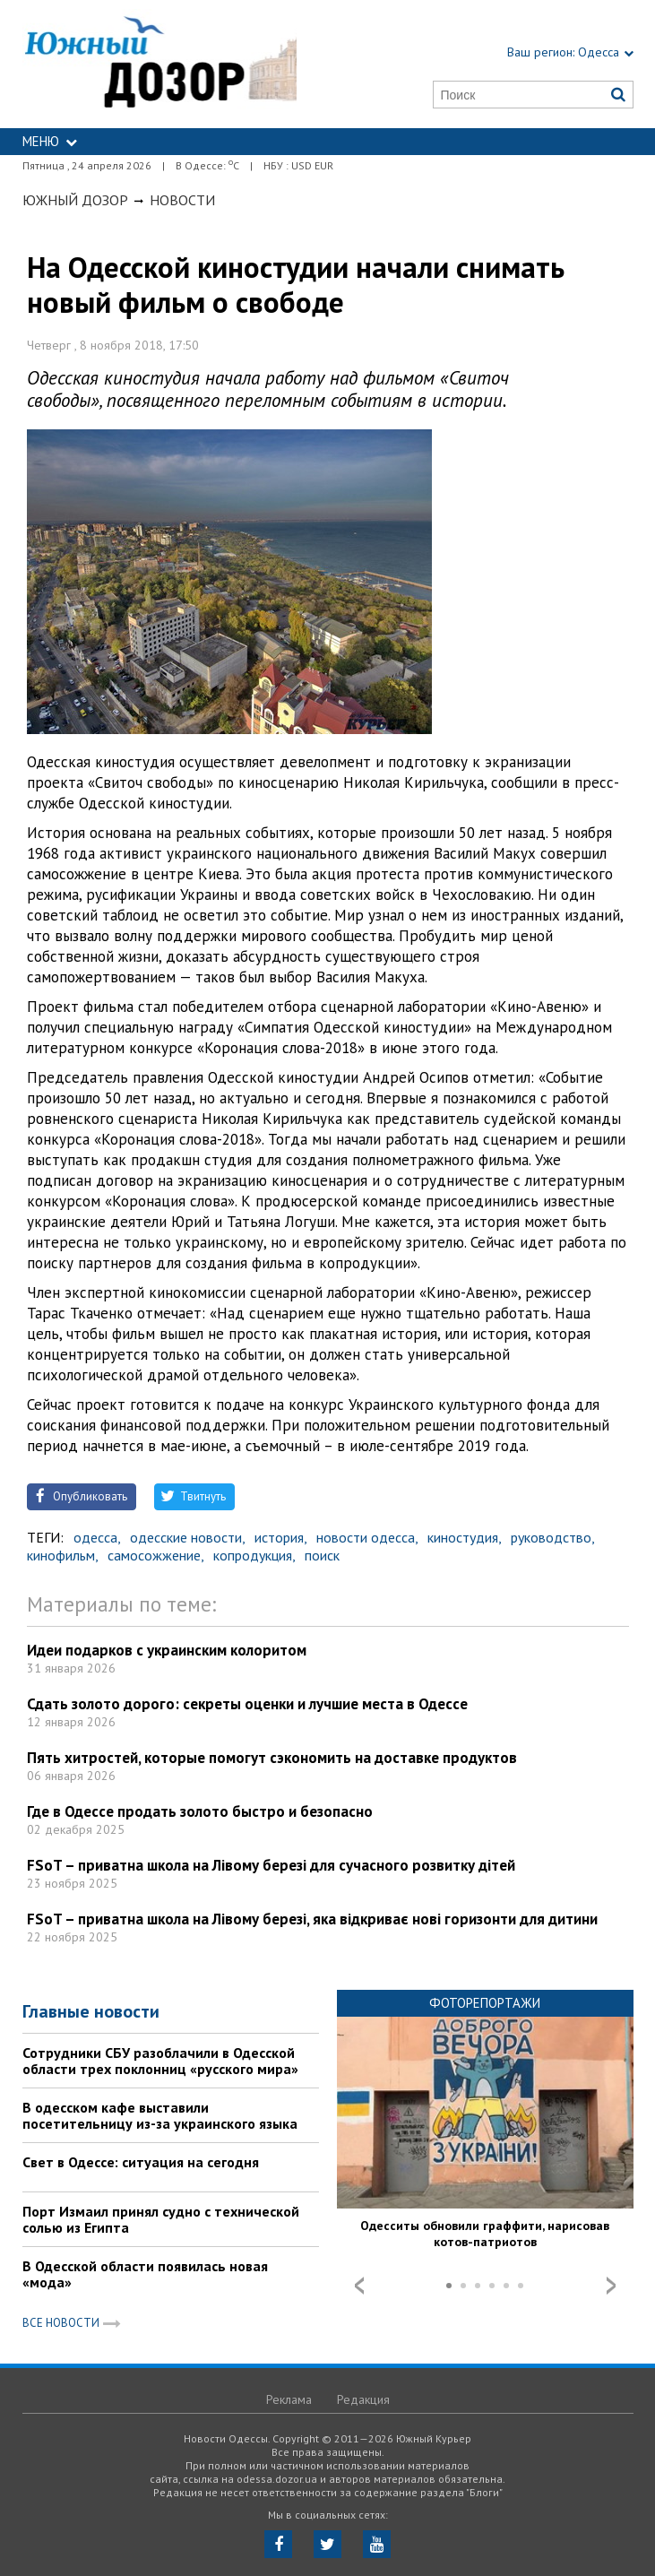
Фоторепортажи (484, 2002)
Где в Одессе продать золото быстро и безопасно (200, 1811)
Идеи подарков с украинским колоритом (166, 1650)
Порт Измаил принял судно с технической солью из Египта (160, 2219)
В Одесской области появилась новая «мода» (145, 2274)
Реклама (289, 2399)
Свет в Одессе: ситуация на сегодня (140, 2162)
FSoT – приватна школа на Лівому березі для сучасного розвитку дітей (271, 1865)
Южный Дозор (75, 200)
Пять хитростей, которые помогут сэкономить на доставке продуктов (272, 1758)
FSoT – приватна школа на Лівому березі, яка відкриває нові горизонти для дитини (312, 1919)
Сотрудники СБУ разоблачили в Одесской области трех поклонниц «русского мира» (160, 2061)
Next (611, 2286)
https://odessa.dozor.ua (159, 64)
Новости (182, 200)
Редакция (363, 2399)
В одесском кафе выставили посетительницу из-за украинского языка (159, 2115)
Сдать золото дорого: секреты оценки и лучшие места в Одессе (247, 1704)
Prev (359, 2286)
